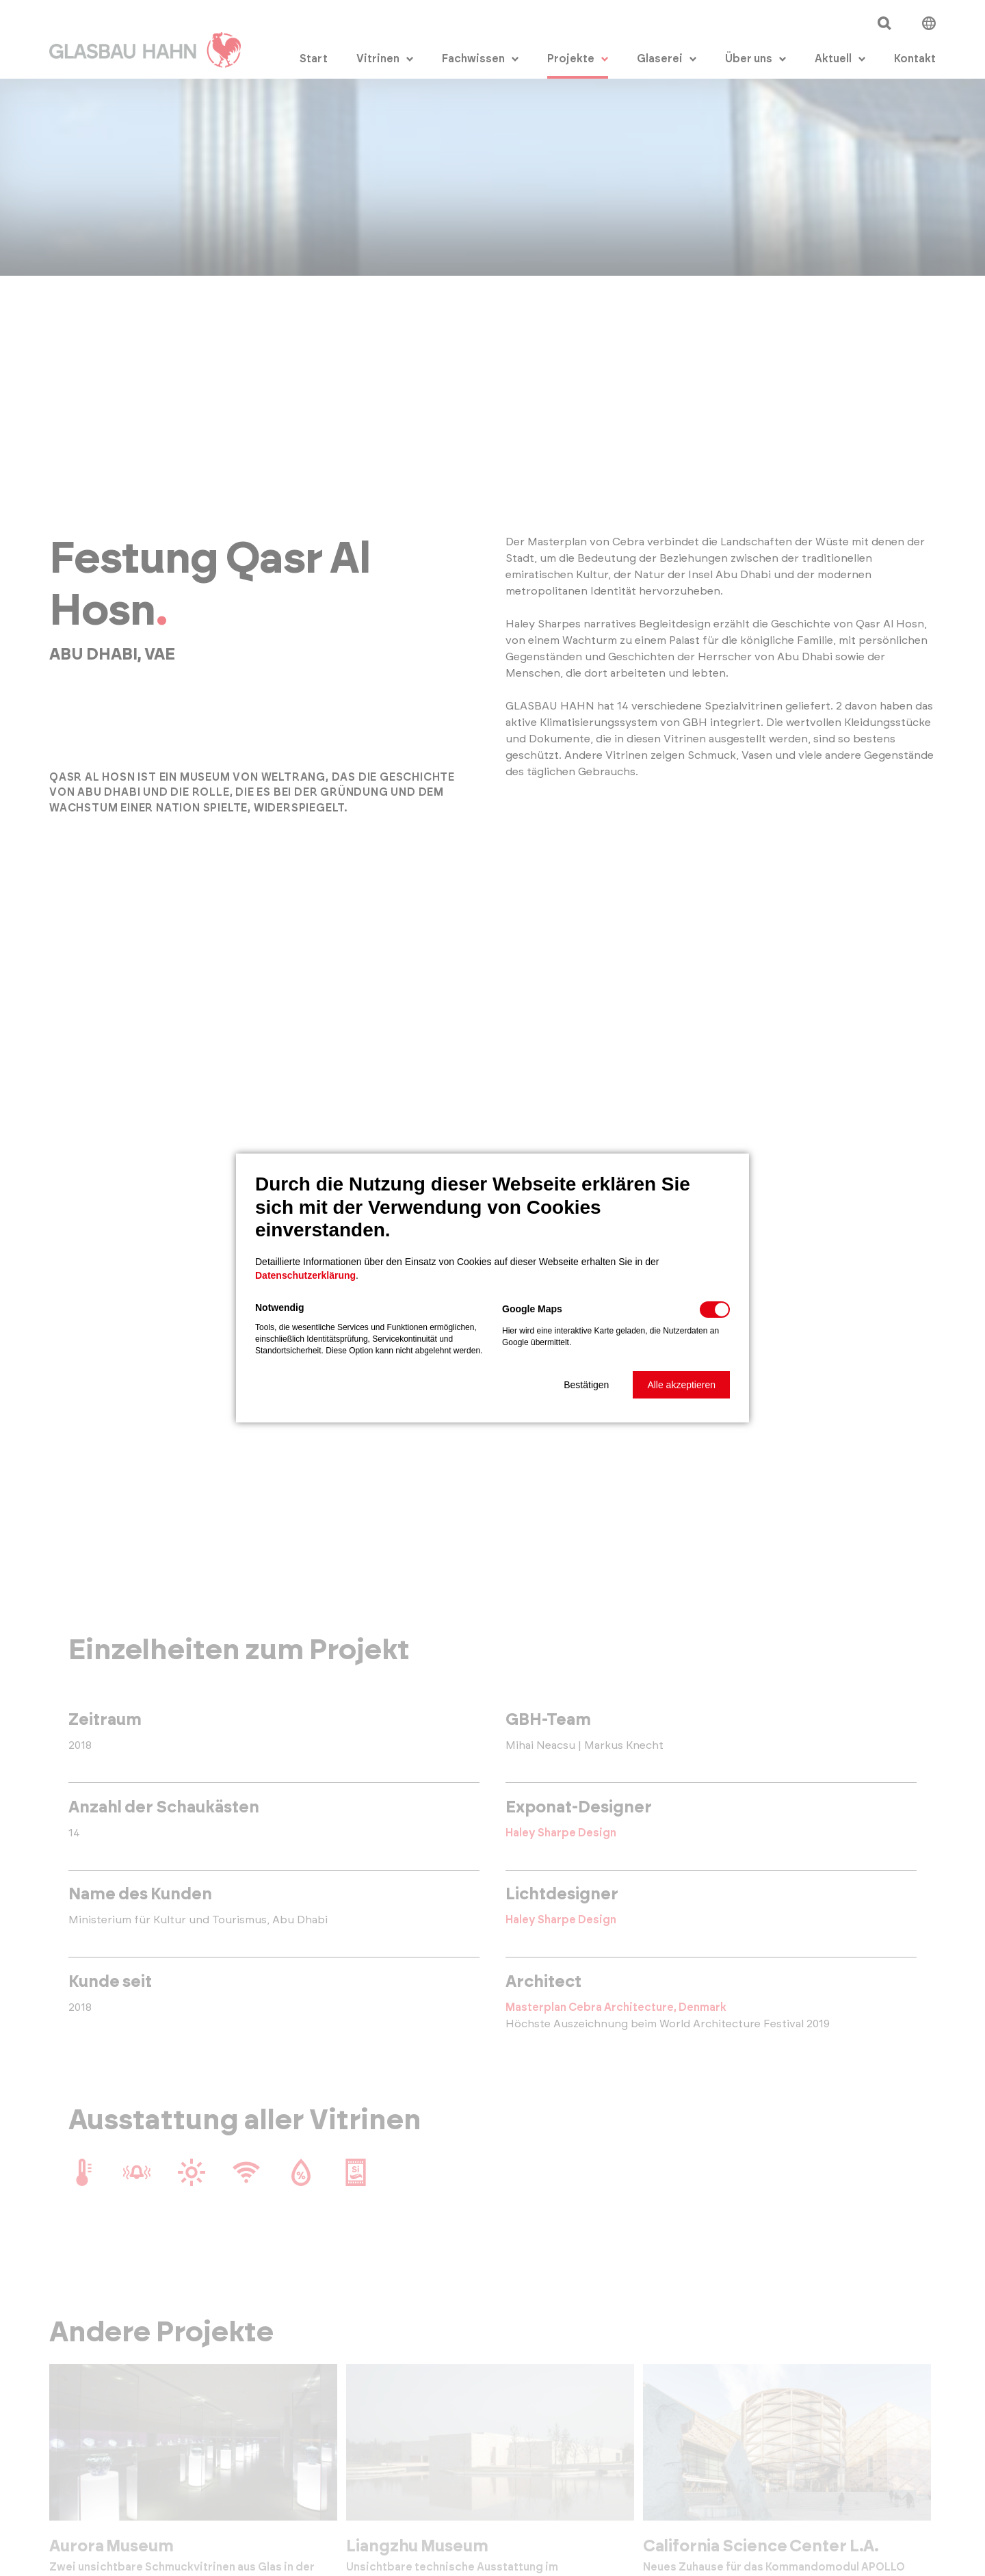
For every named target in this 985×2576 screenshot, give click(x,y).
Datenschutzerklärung (305, 1275)
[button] (586, 1384)
